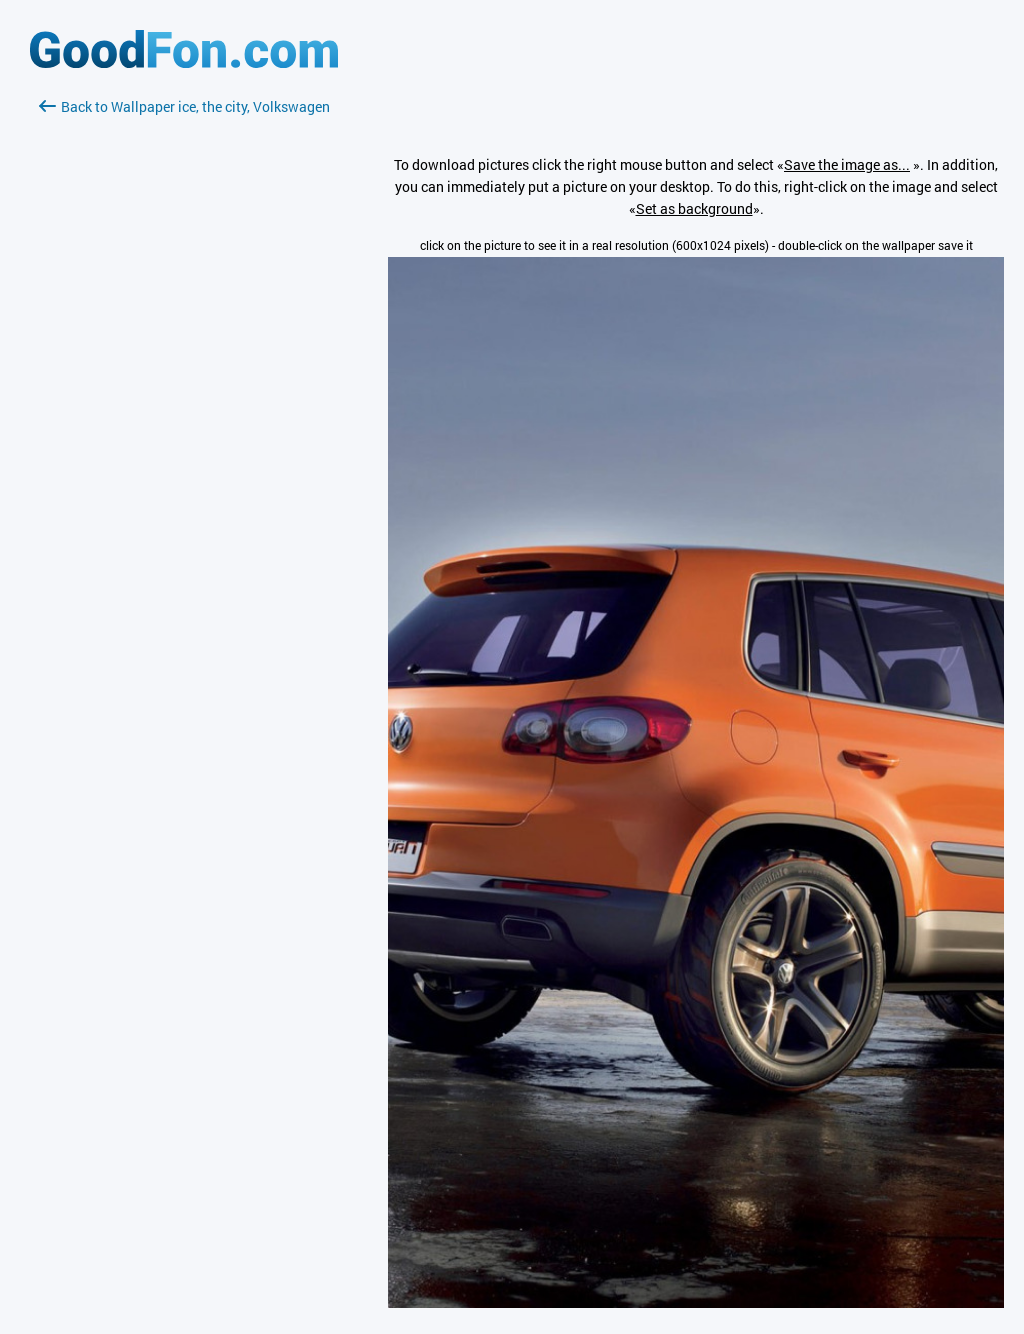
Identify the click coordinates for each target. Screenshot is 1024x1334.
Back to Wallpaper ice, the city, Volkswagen (184, 106)
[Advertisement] (184, 355)
